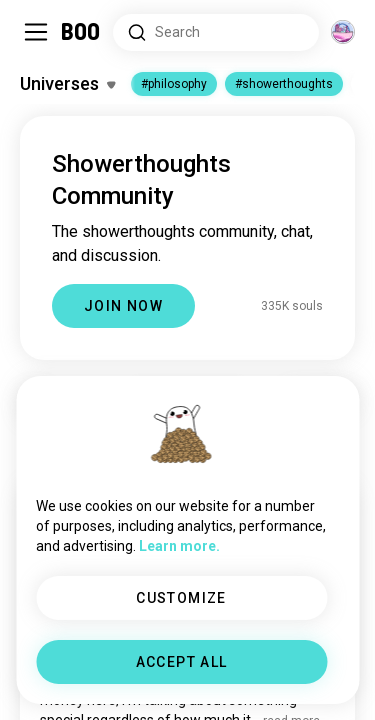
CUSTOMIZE (181, 598)
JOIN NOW (123, 306)
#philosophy (174, 84)
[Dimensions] (343, 32)
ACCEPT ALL (182, 662)
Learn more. (179, 546)
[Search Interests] (216, 32)
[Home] (81, 32)
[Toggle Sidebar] (36, 32)
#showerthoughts (284, 84)
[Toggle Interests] (67, 84)
